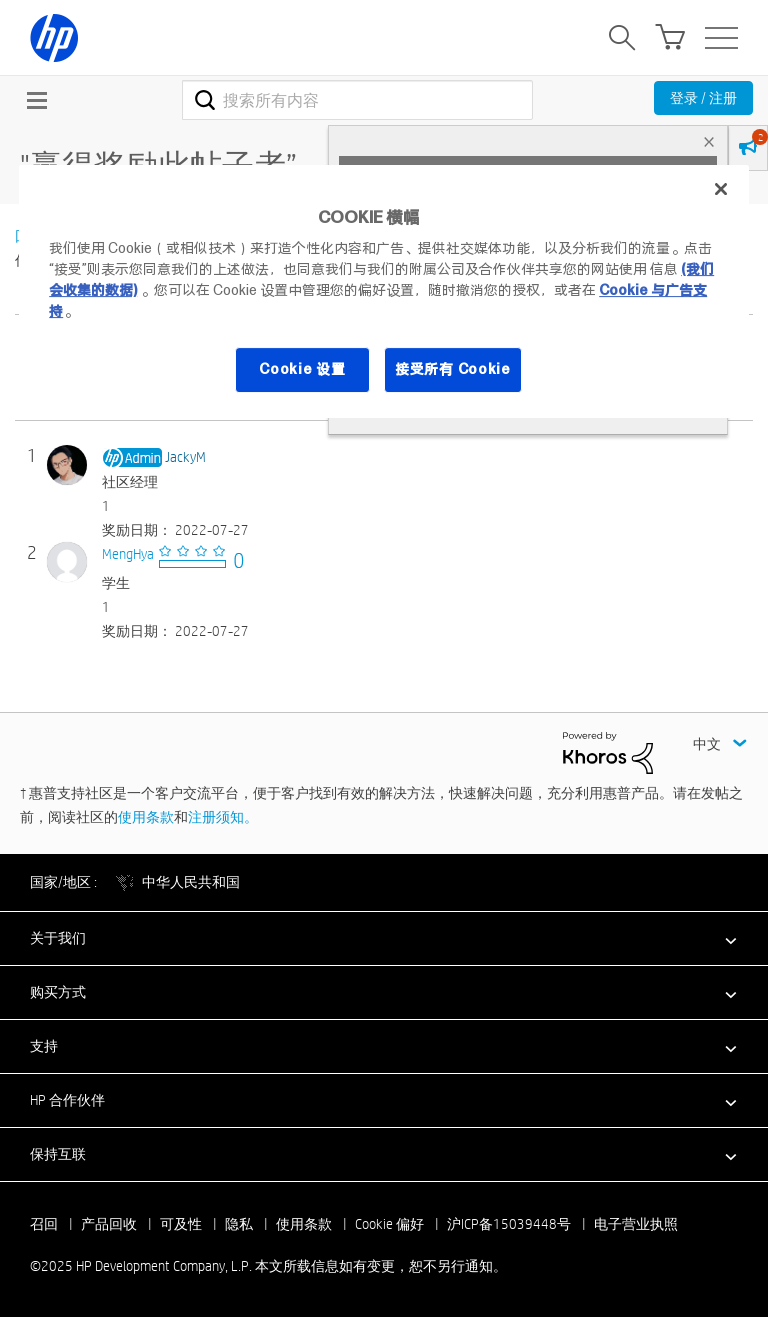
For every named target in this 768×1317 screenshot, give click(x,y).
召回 (44, 1224)
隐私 (239, 1224)
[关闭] (721, 189)
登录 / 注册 (703, 98)
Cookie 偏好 (389, 1224)
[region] (384, 291)
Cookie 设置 (302, 369)
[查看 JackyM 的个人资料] (185, 457)
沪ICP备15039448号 (509, 1224)
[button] (384, 938)
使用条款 (146, 817)
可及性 (181, 1224)
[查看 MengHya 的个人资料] (128, 554)
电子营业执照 (636, 1224)
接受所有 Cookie (453, 369)
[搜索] (357, 100)
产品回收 (109, 1224)
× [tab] (709, 141)
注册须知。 (223, 817)
